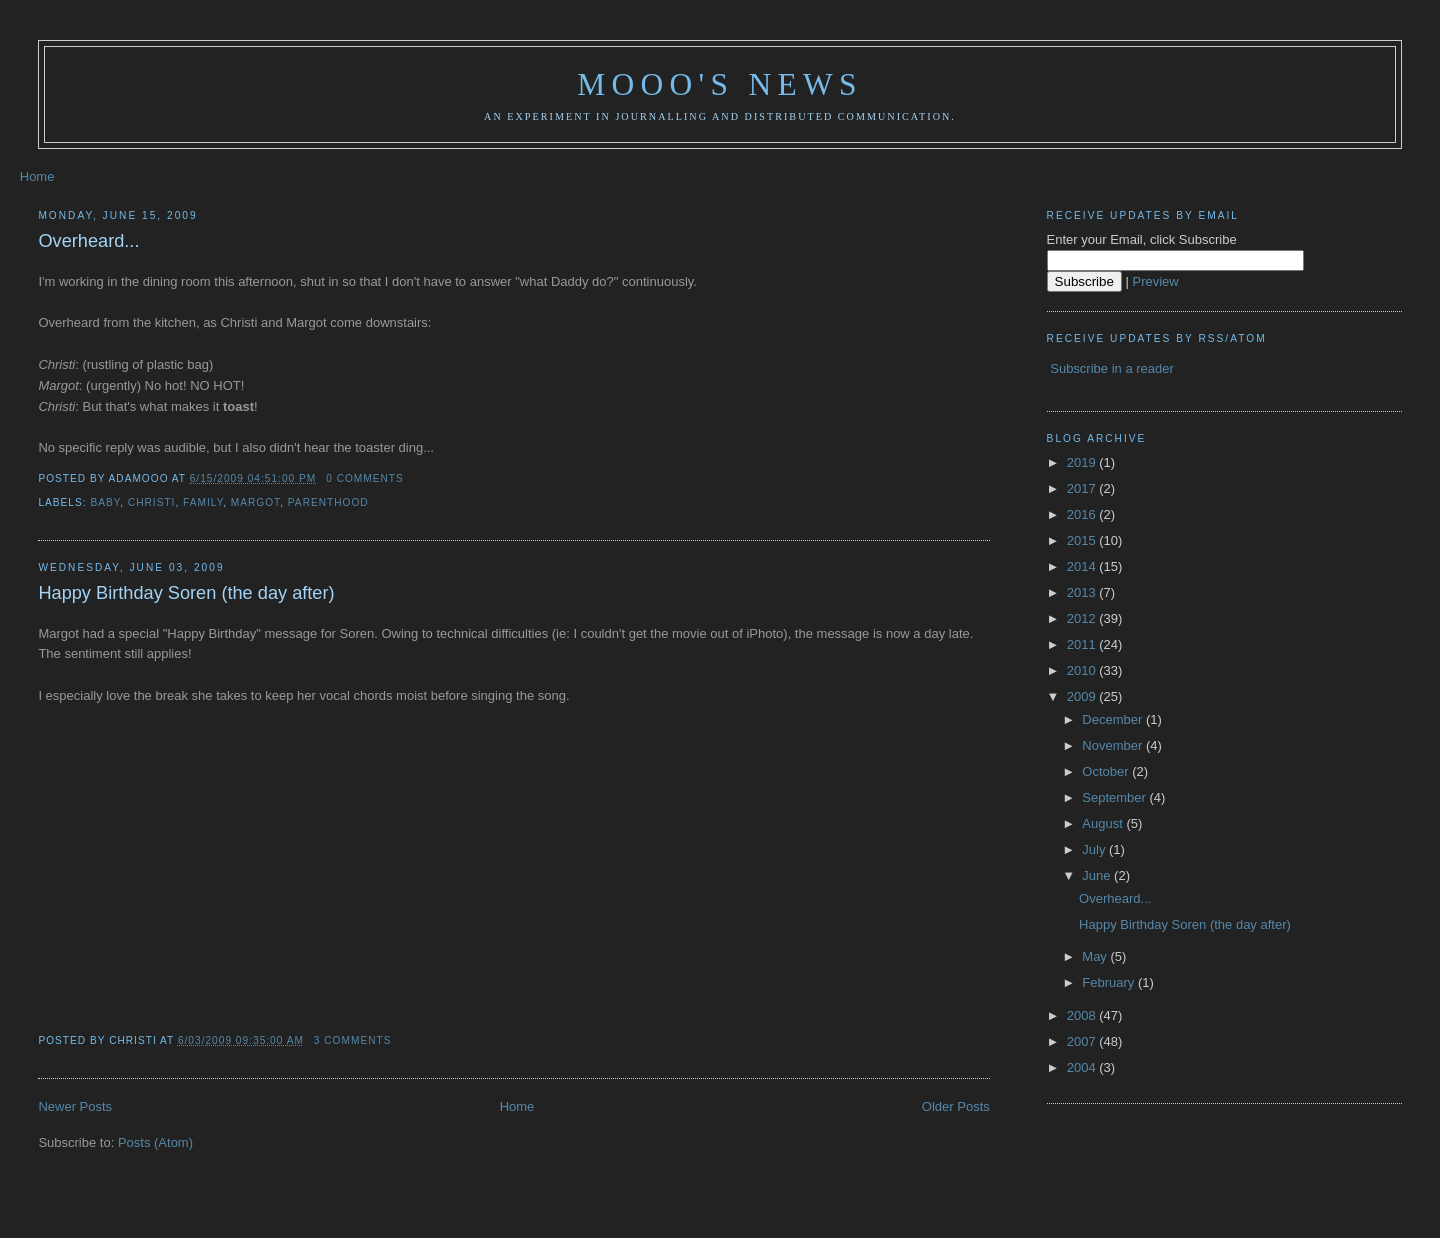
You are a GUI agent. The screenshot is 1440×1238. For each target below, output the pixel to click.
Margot (255, 502)
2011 (1083, 644)
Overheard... (88, 241)
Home (37, 176)
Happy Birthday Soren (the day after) (186, 593)
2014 (1083, 566)
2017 (1083, 488)
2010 (1083, 670)
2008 (1083, 1015)
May (1096, 956)
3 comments (353, 1040)
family (203, 502)
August (1104, 823)
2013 (1083, 592)
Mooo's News (719, 84)
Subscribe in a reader (1112, 368)
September (1115, 797)
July (1095, 849)
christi (152, 502)
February (1110, 982)
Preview (1156, 281)
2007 (1083, 1041)
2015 (1083, 540)
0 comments (365, 478)
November (1114, 745)
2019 (1083, 462)
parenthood (328, 502)
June (1098, 875)
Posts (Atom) (155, 1142)
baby (105, 502)
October (1107, 771)
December (1114, 719)
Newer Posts (75, 1106)
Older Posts (956, 1106)
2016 (1083, 514)
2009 (1083, 696)
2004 (1083, 1067)
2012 (1083, 618)
